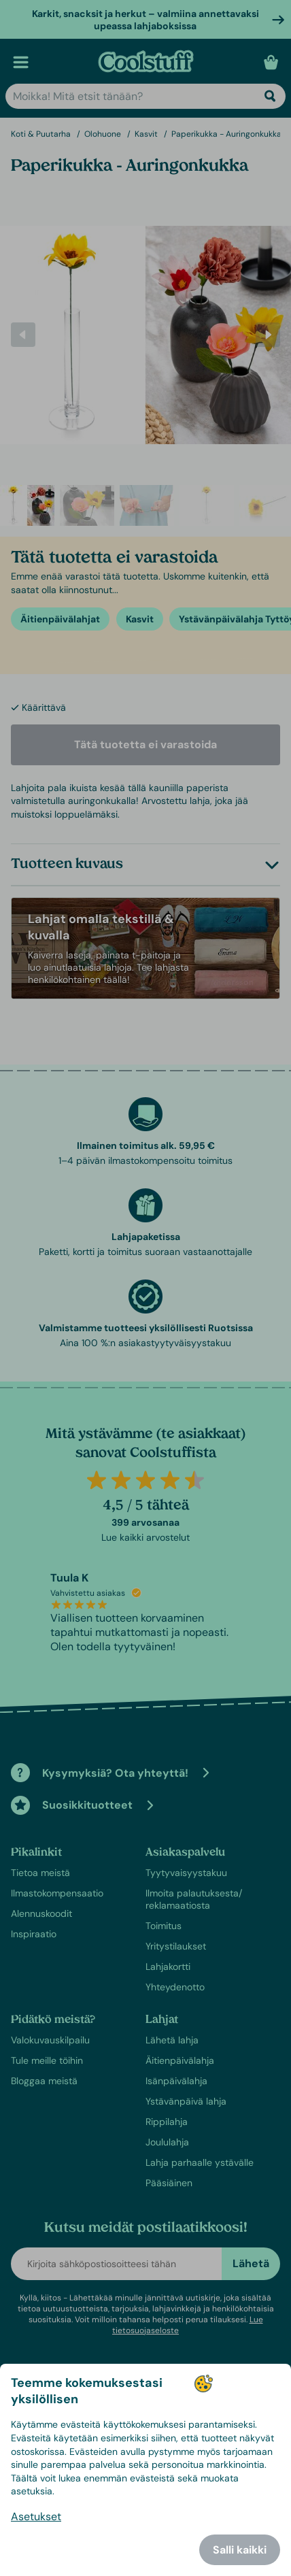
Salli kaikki (240, 2550)
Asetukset (36, 2516)
